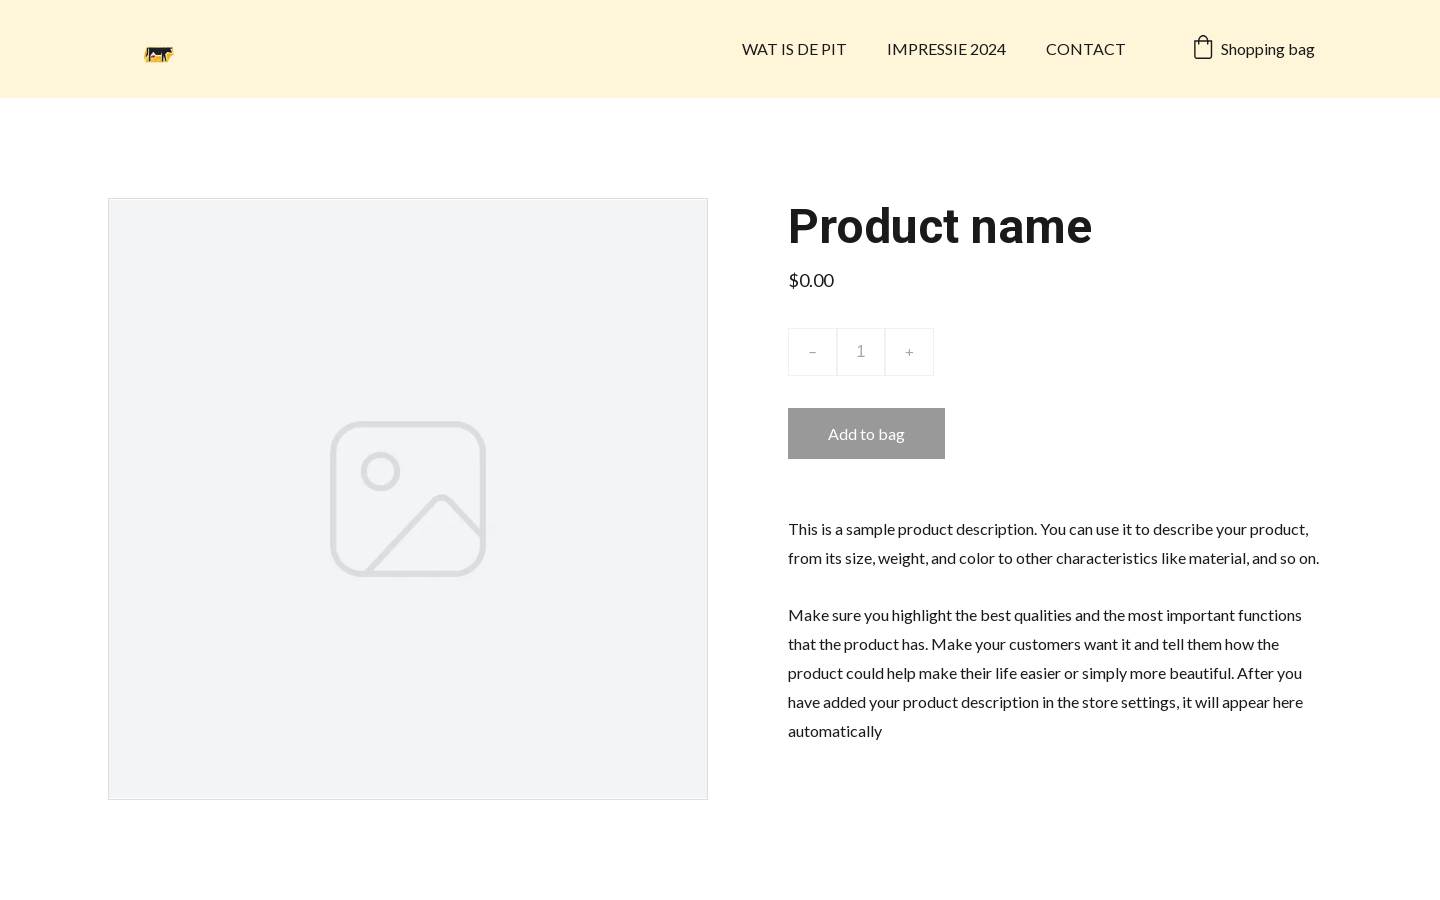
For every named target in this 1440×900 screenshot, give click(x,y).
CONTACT (1086, 48)
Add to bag (866, 433)
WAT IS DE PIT (794, 48)
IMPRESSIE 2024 (946, 48)
